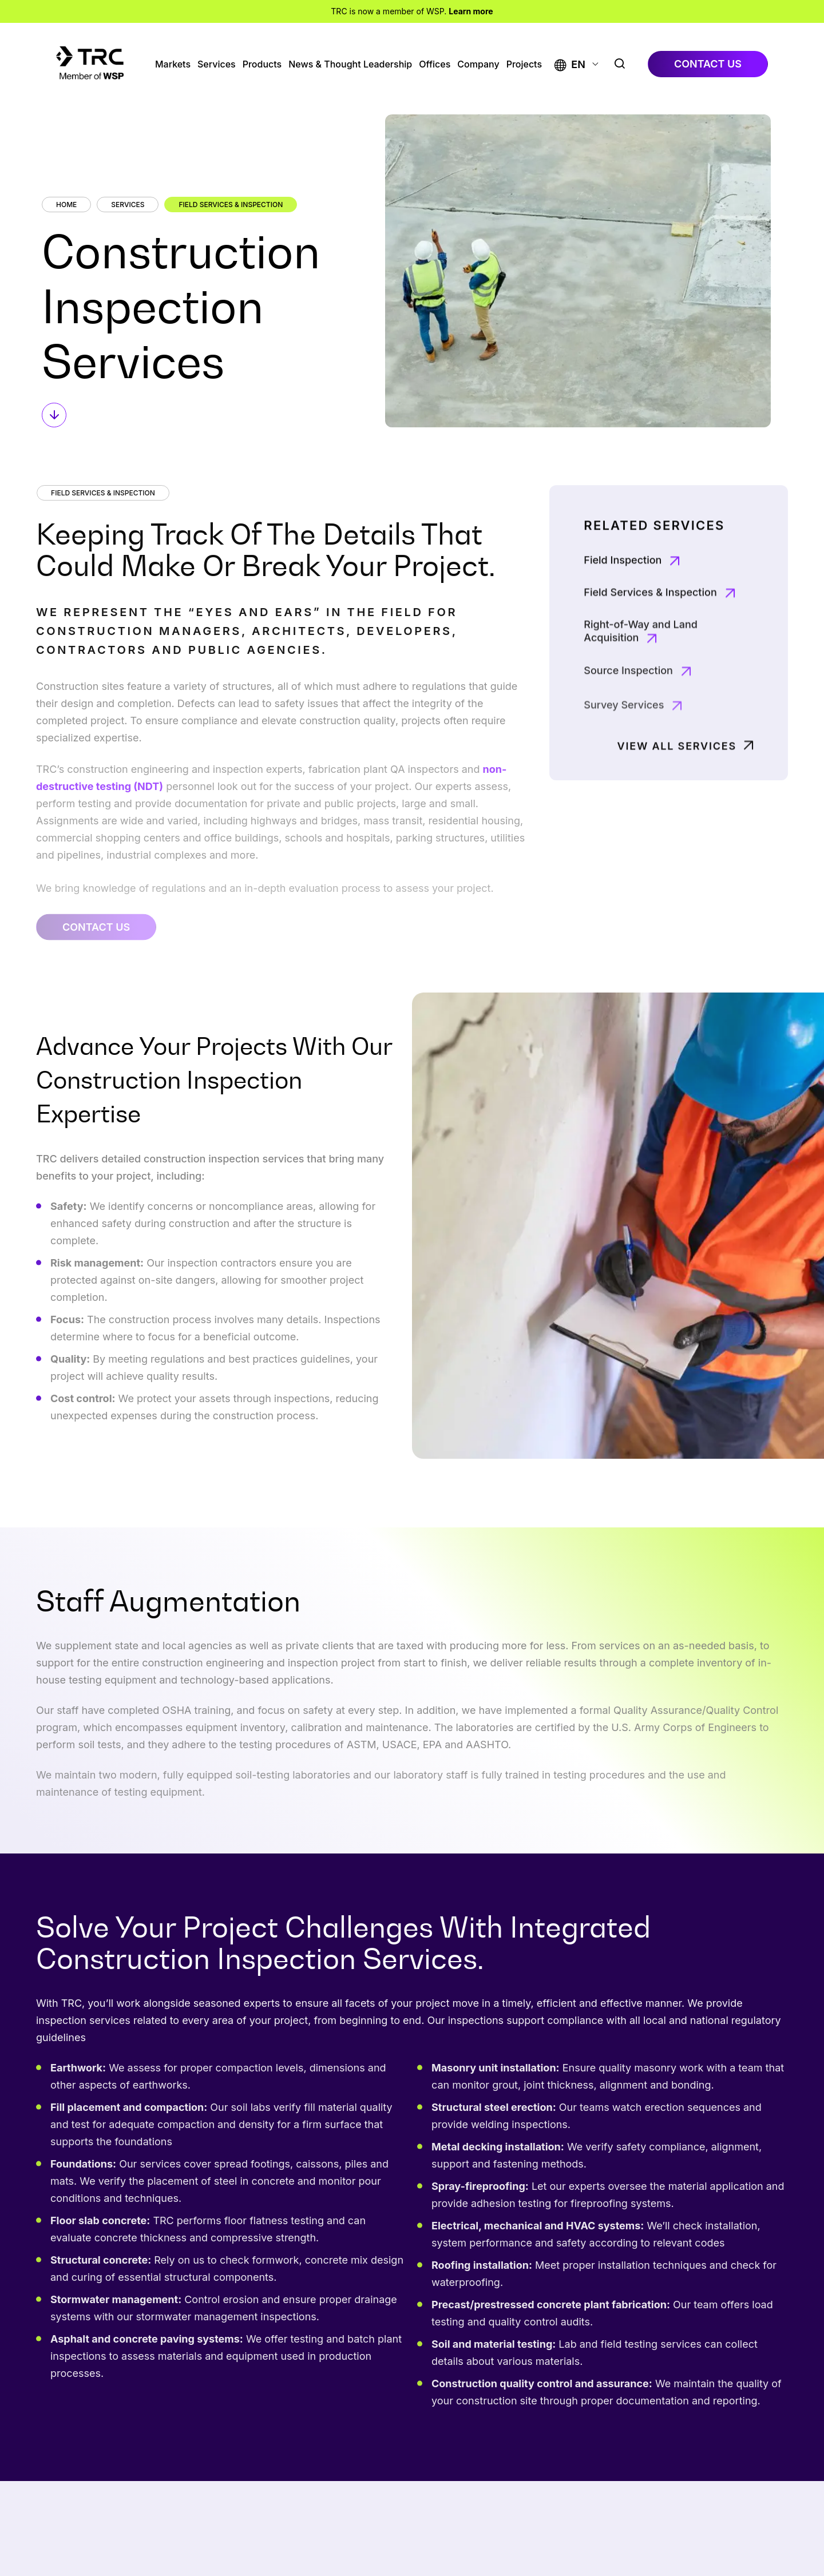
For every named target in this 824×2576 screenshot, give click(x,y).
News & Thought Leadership (350, 64)
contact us (708, 64)
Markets (173, 64)
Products (262, 64)
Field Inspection (622, 606)
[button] (570, 64)
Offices (434, 64)
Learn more (471, 11)
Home (66, 204)
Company (478, 64)
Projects (524, 64)
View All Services (676, 783)
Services (216, 64)
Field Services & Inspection (231, 204)
